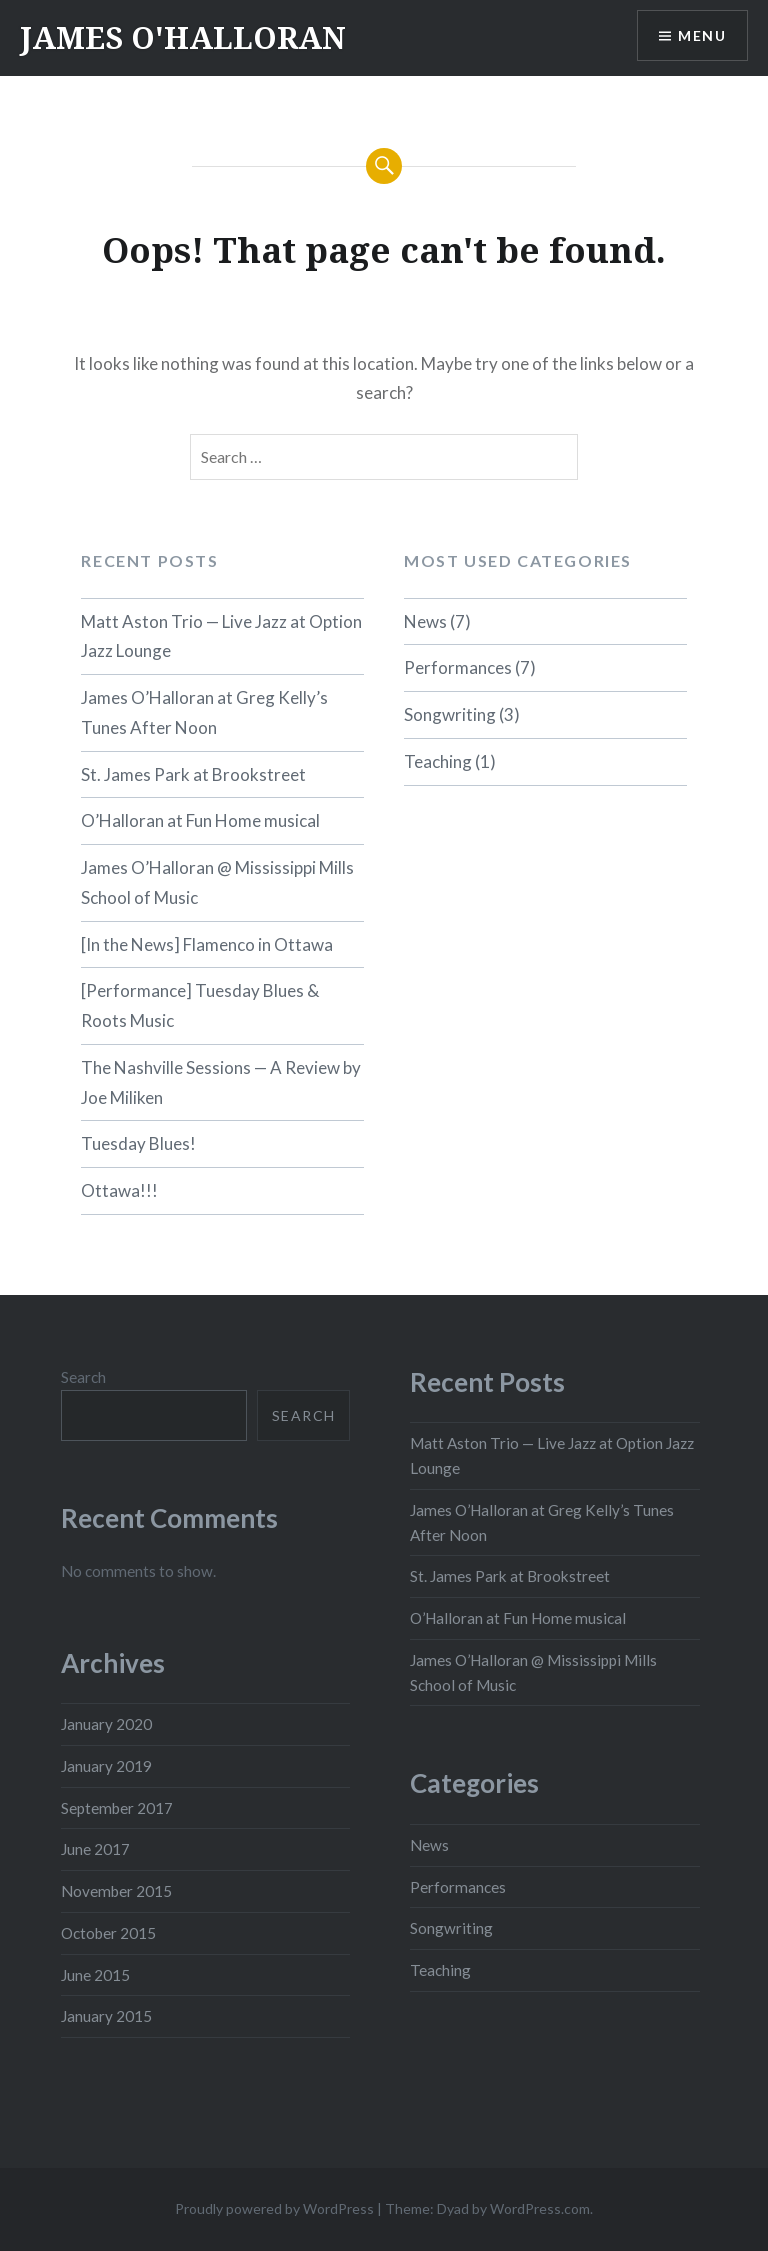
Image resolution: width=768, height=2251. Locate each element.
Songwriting (450, 714)
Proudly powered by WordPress (274, 2208)
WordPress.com (540, 2208)
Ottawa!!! (119, 1190)
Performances (458, 667)
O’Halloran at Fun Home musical (200, 820)
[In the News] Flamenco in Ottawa (207, 944)
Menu (702, 35)
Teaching (438, 761)
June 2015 (95, 1975)
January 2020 (106, 1724)
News (425, 621)
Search (83, 1377)
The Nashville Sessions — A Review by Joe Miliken (221, 1082)
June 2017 (95, 1849)
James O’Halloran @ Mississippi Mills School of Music (217, 882)
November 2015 (116, 1891)
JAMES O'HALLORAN (183, 37)
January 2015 (106, 2016)
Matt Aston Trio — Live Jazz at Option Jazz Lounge (221, 636)
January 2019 (106, 1766)
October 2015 (108, 1933)
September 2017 (117, 1808)
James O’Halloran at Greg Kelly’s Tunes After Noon (204, 712)
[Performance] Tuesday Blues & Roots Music (200, 1005)
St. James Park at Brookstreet (193, 774)
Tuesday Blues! (138, 1143)
